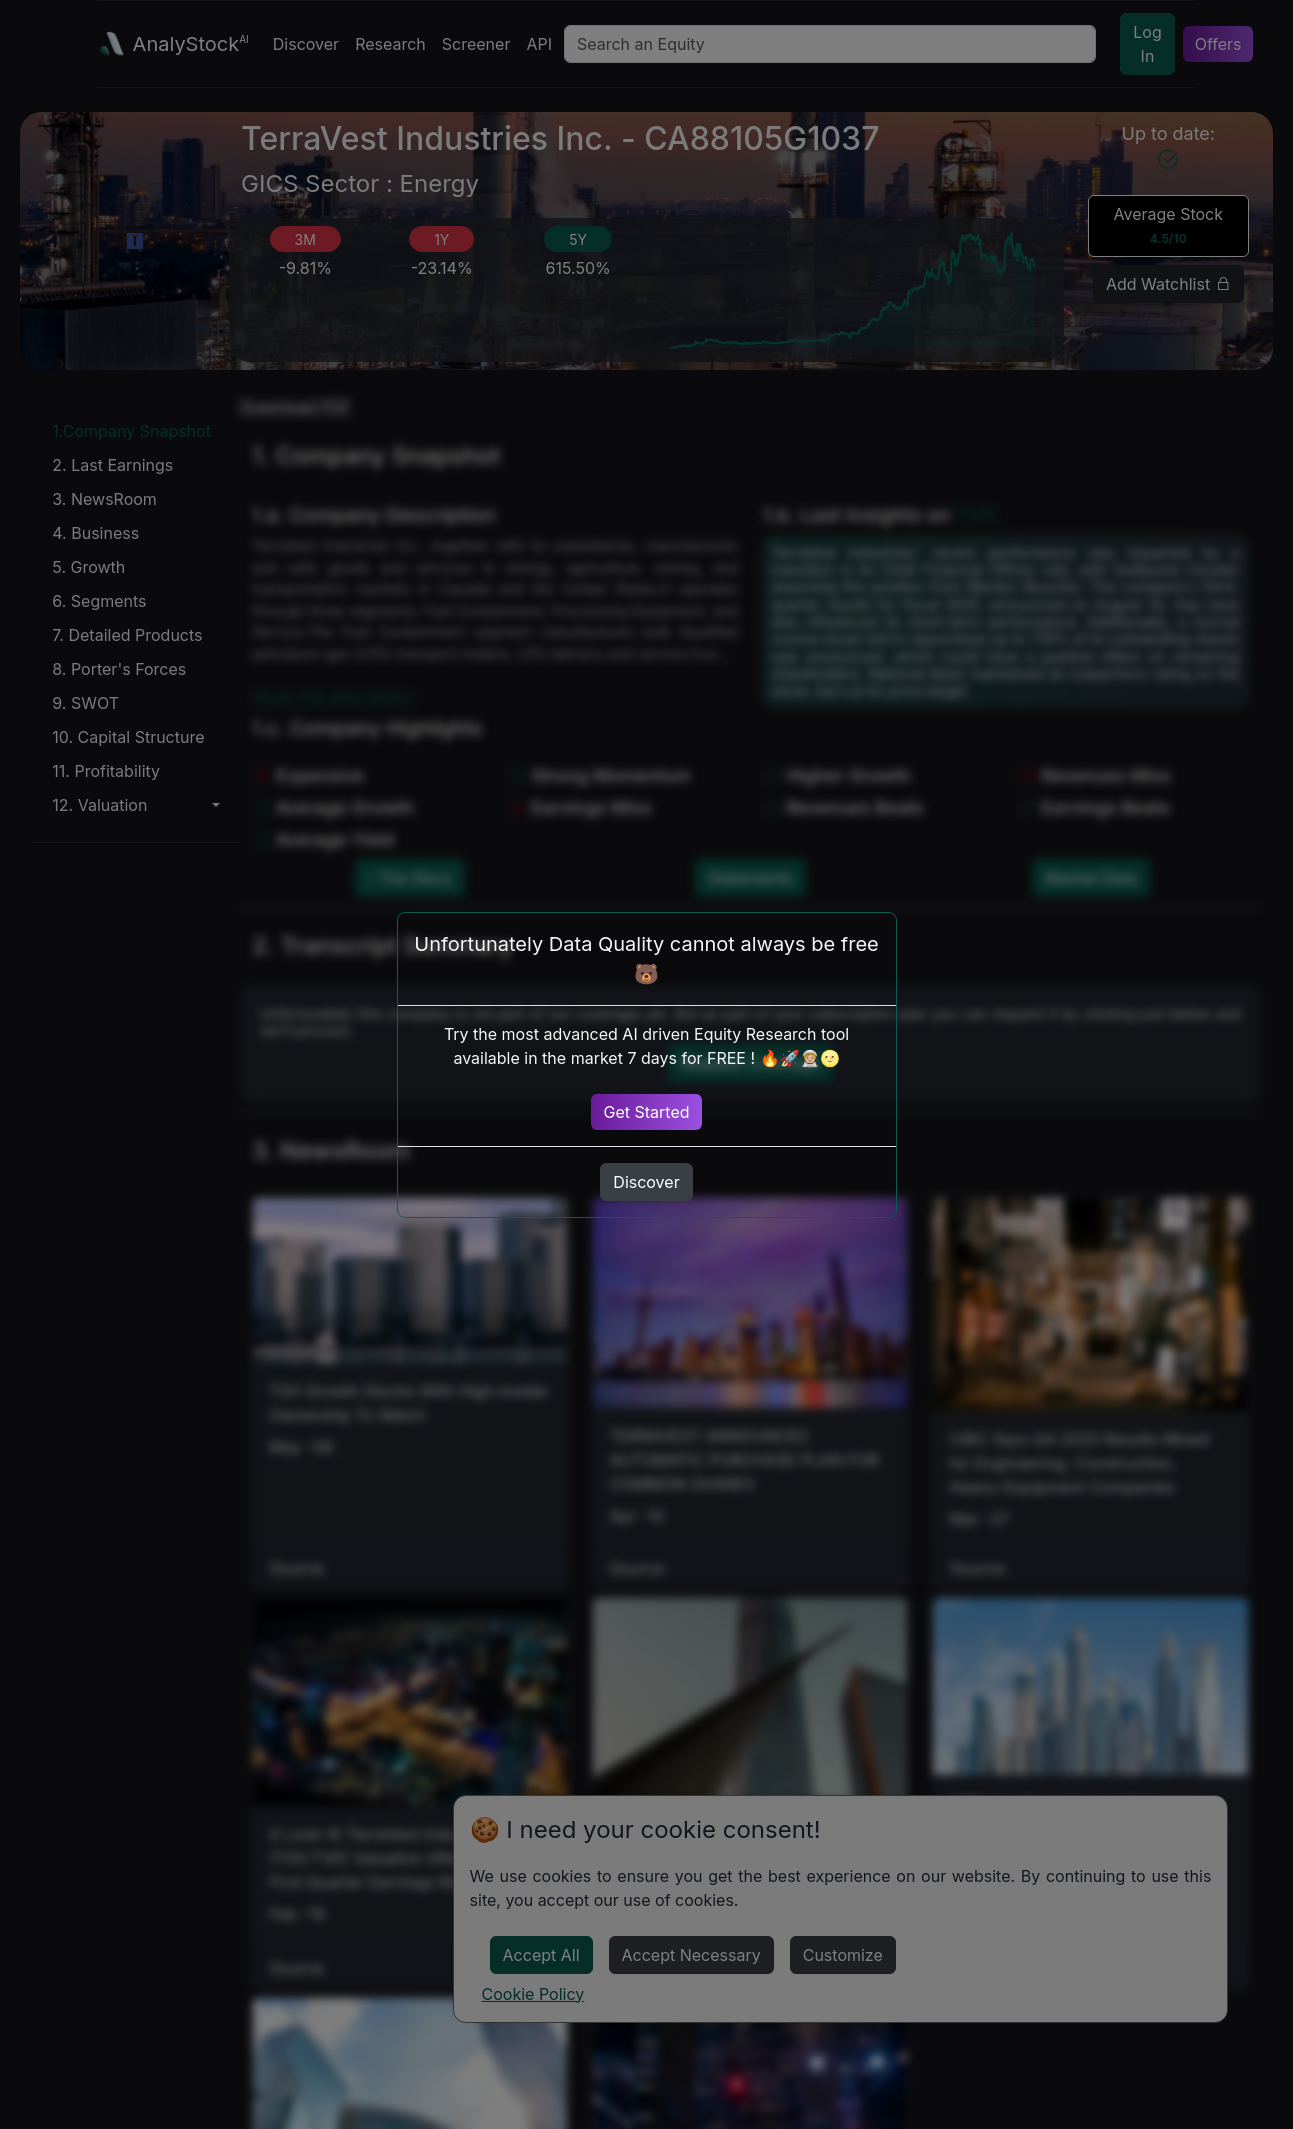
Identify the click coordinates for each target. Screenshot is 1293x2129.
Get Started (646, 1112)
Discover (646, 1182)
